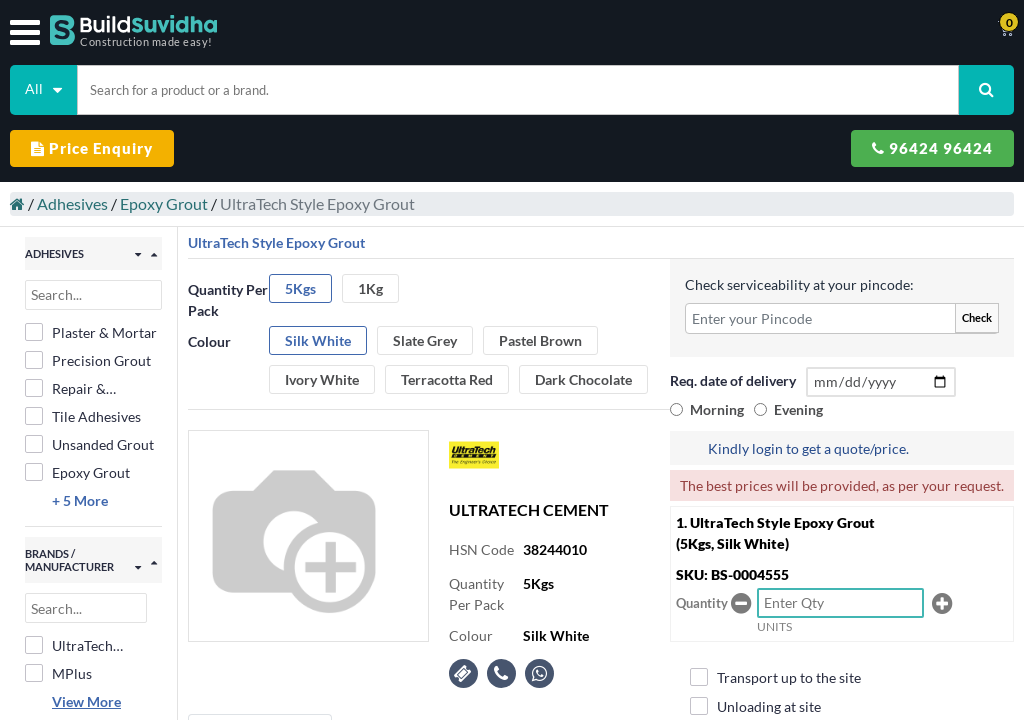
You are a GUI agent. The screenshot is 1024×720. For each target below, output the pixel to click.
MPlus (58, 673)
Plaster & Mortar (91, 332)
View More (86, 701)
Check (977, 317)
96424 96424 (932, 148)
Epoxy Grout (164, 203)
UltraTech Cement (69, 646)
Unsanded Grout (89, 444)
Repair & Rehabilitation (82, 389)
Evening (798, 409)
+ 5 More (80, 500)
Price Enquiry (92, 148)
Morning (717, 409)
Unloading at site (755, 706)
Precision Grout (88, 360)
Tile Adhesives (83, 416)
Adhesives (72, 203)
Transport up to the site (775, 677)
